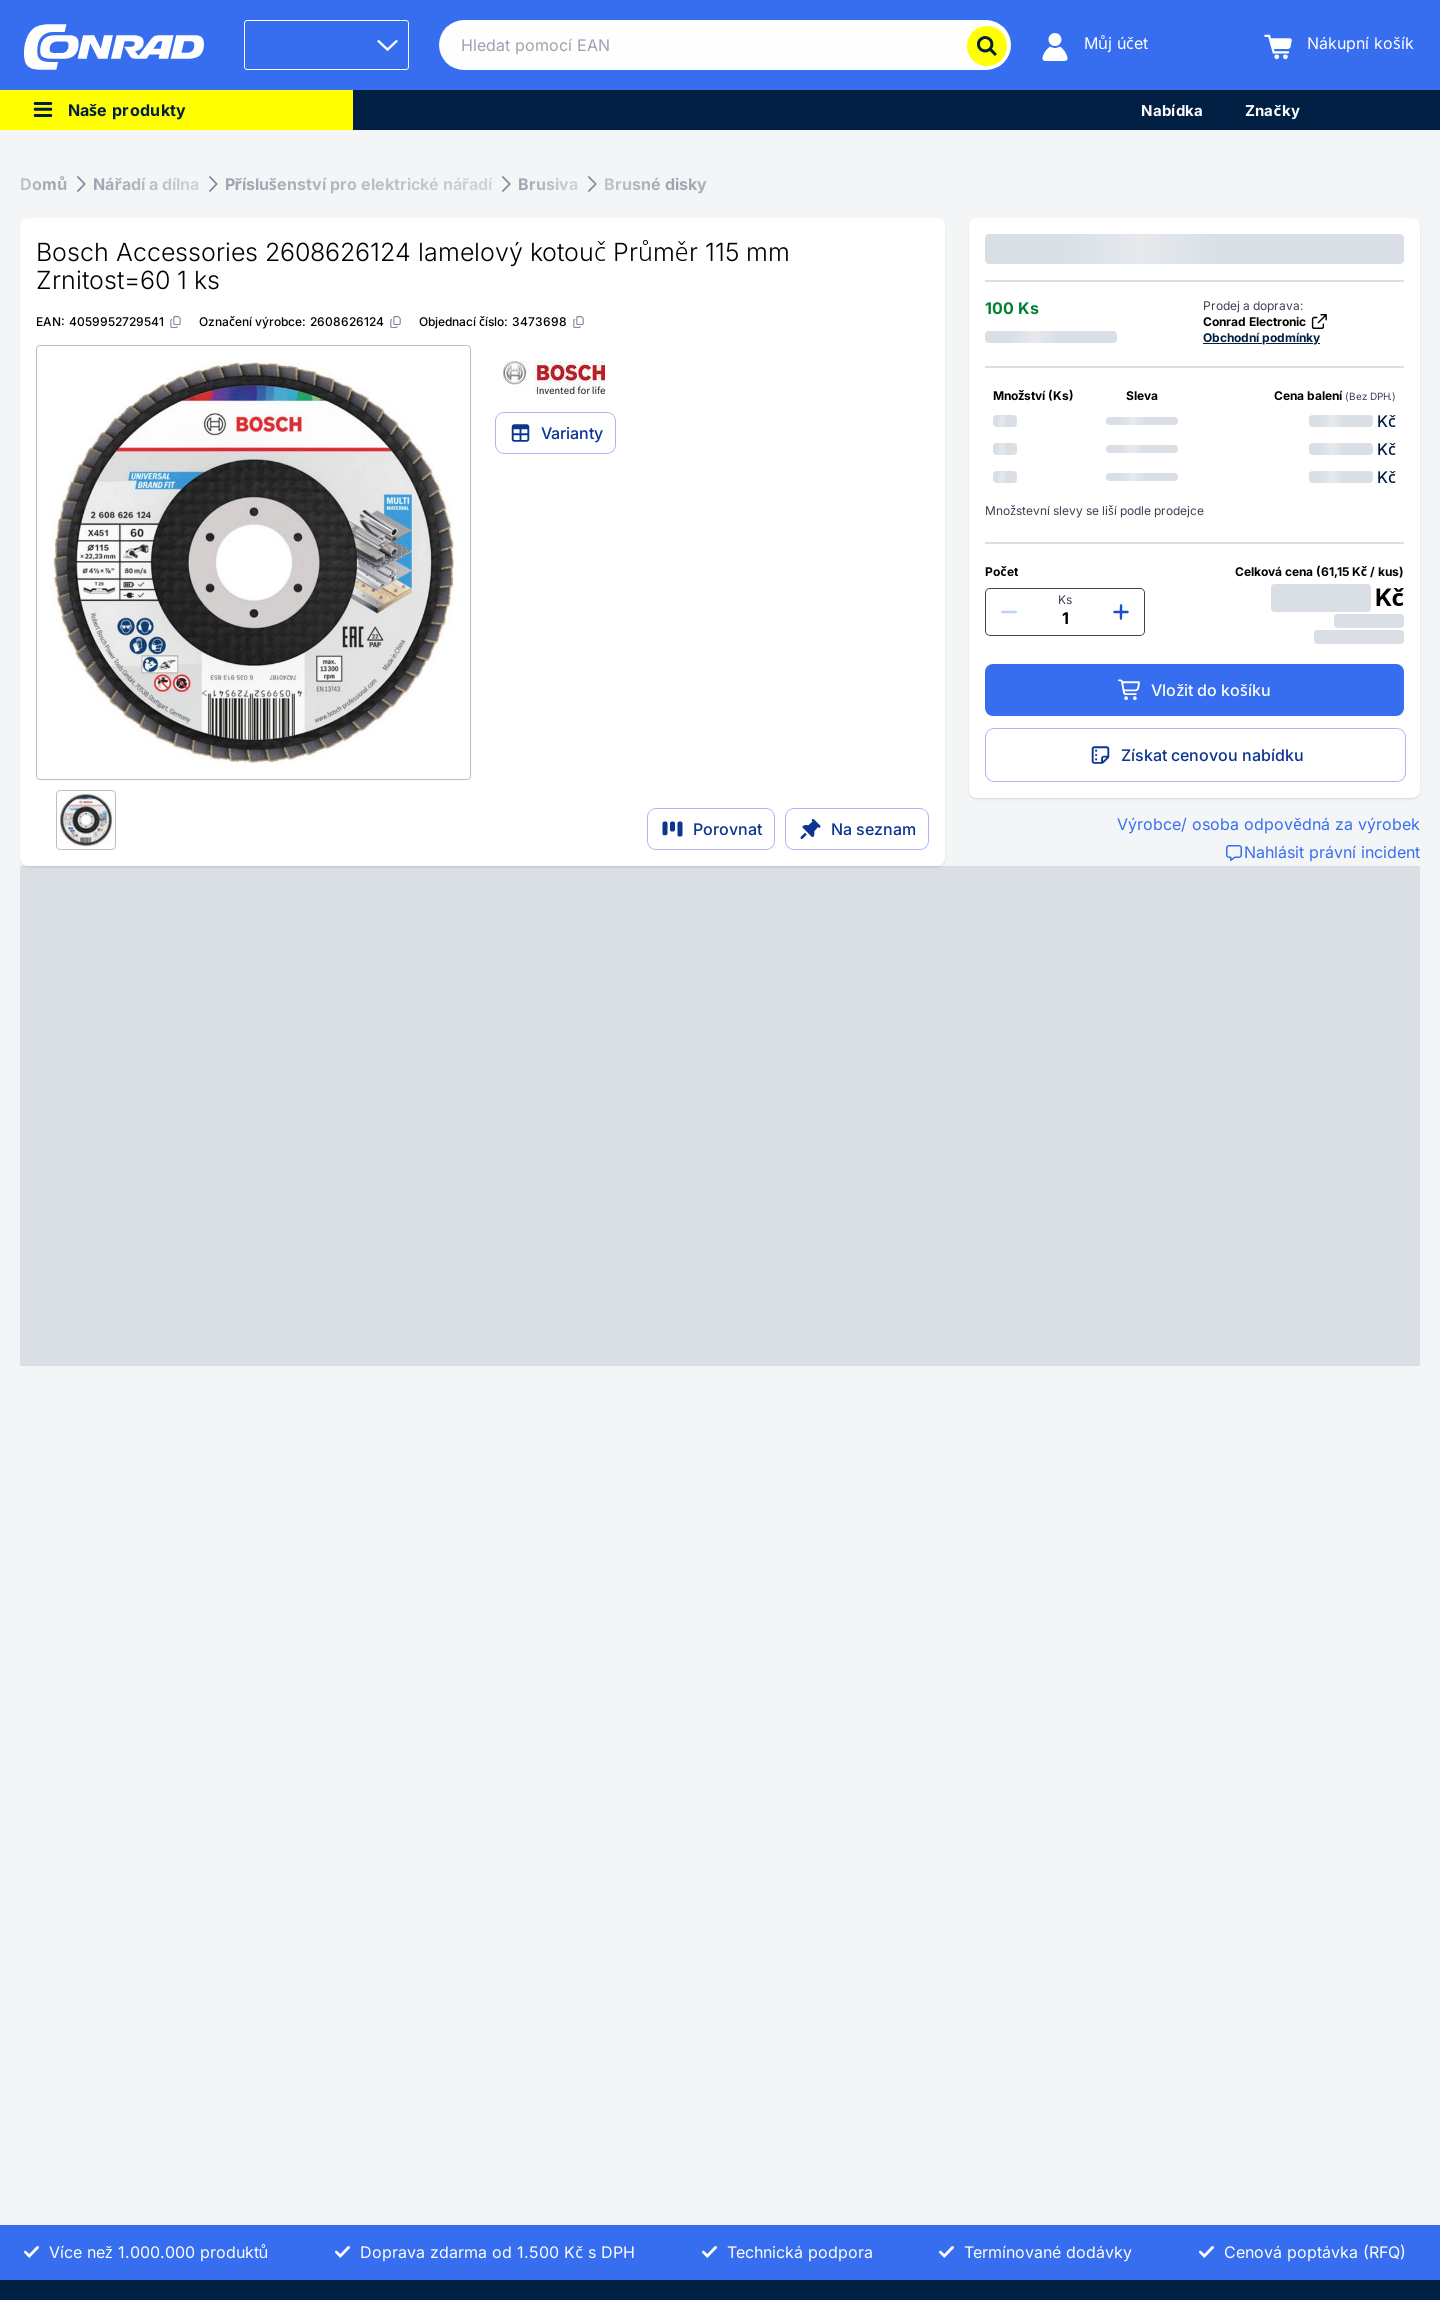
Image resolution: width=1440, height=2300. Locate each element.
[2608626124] (356, 321)
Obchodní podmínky (1261, 337)
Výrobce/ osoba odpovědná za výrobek (1268, 824)
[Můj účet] (1094, 45)
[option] (1194, 421)
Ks (1065, 599)
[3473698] (549, 321)
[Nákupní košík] (1339, 45)
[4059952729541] (126, 321)
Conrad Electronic (1266, 321)
